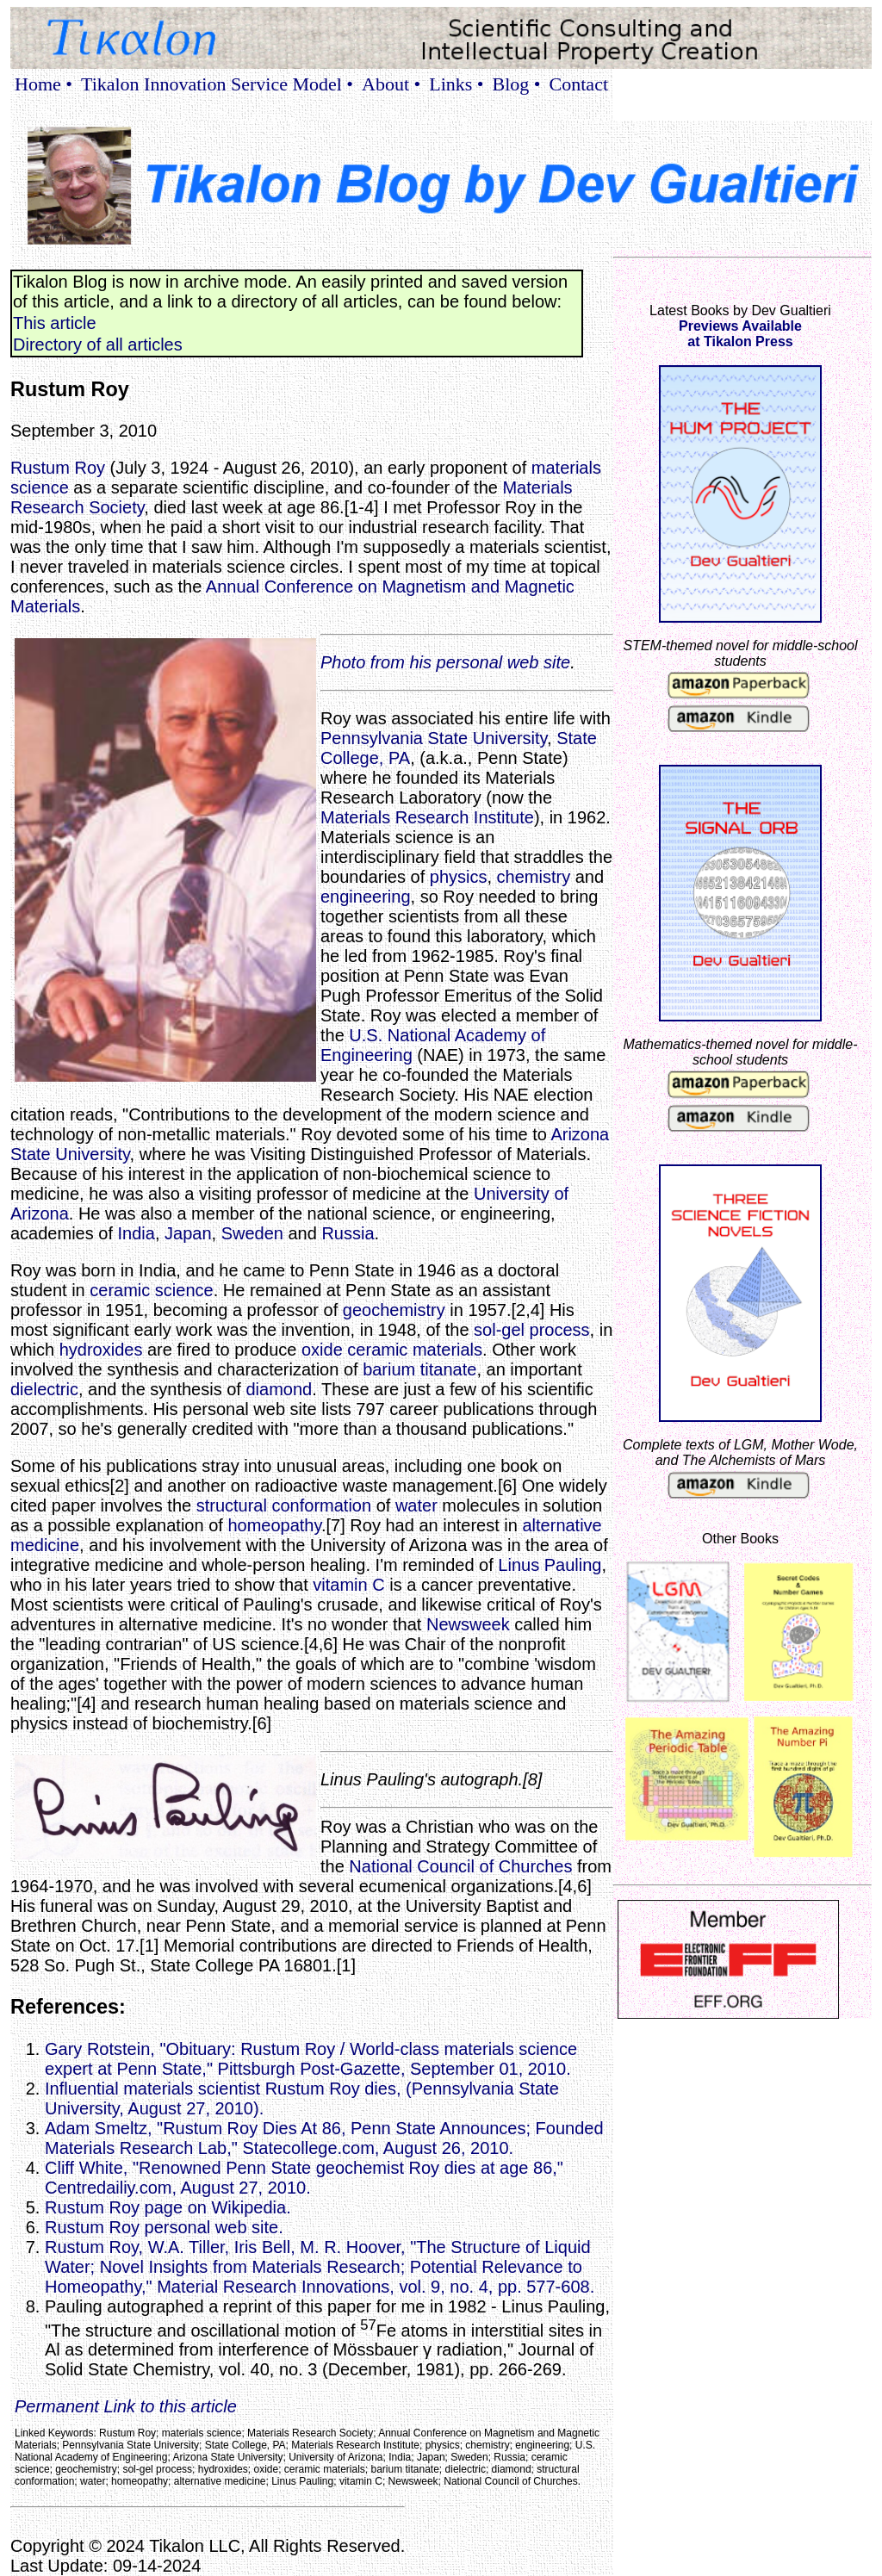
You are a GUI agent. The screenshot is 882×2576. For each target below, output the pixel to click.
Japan (188, 1233)
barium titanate (419, 1369)
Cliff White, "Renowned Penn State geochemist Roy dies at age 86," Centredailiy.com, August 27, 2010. (304, 2177)
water (416, 1505)
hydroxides (101, 1349)
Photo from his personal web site (445, 662)
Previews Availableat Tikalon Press (740, 334)
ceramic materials (414, 1349)
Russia (347, 1233)
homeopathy (274, 1525)
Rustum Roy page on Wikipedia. (168, 2207)
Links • (456, 84)
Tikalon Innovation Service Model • (217, 84)
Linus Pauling (549, 1564)
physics (459, 876)
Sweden (252, 1233)
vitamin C (348, 1584)
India (136, 1233)
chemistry (534, 876)
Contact (579, 84)
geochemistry (394, 1309)
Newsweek (468, 1624)
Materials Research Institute (427, 817)
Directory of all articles (98, 344)
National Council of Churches (460, 1866)
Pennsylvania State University (433, 738)
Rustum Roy (57, 467)
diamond (278, 1389)
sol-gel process (532, 1329)
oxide (322, 1349)
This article (54, 322)
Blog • (517, 84)
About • (391, 84)
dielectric (44, 1389)
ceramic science (151, 1290)
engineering (365, 896)
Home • (43, 84)
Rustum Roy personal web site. (164, 2227)
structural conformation (283, 1505)
